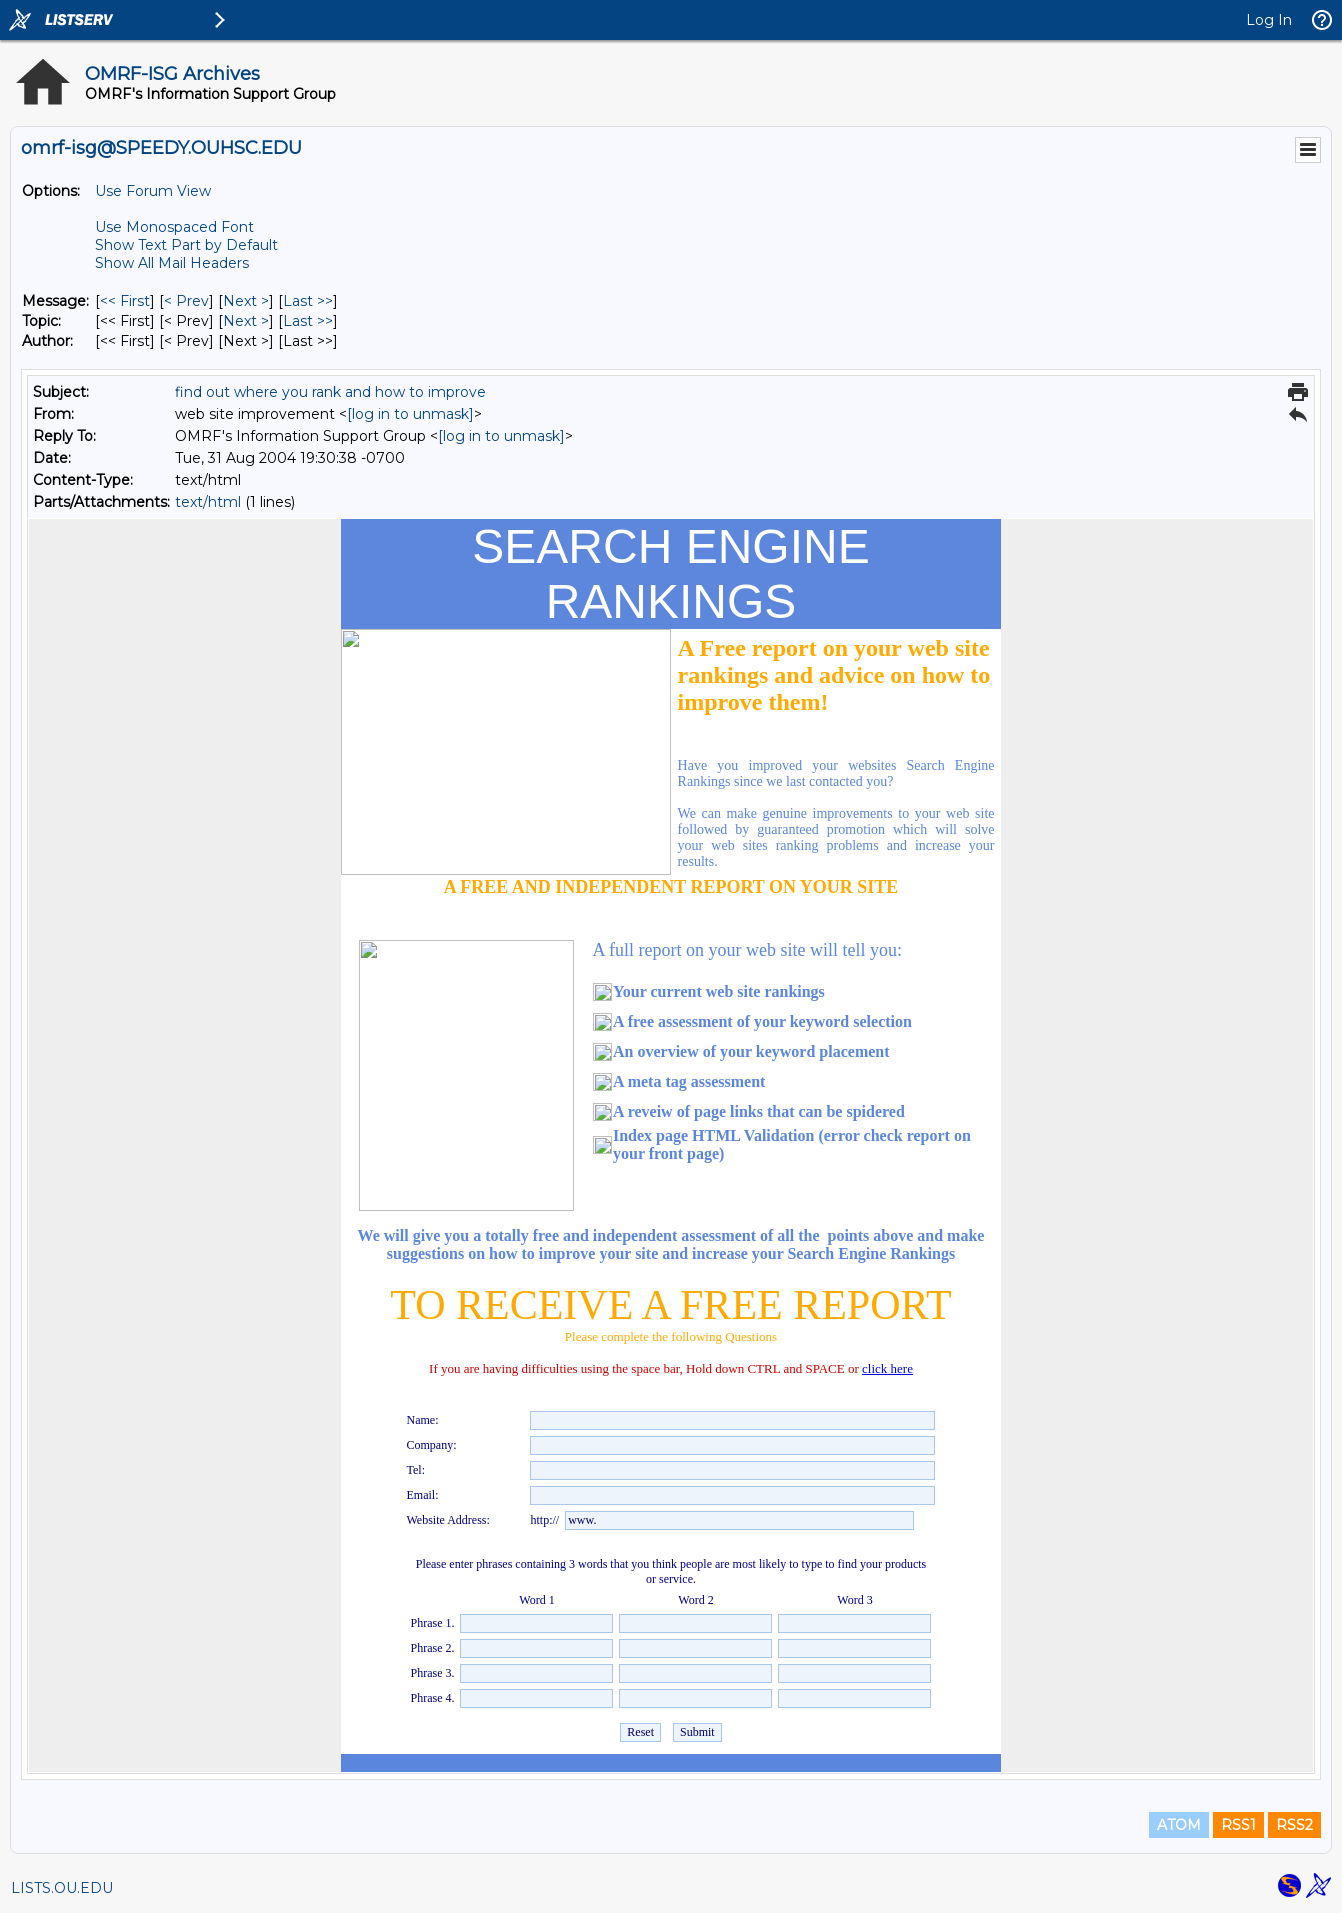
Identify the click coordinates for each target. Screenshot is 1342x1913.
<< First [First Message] (125, 301)
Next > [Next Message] (246, 301)
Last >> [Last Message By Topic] (308, 321)
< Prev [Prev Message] (186, 301)
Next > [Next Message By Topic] (246, 321)
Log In (1269, 20)
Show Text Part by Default (186, 245)
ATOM (1179, 1825)
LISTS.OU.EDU (62, 1888)
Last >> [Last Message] (308, 301)
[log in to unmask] (410, 414)
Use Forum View (153, 191)
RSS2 (1294, 1825)
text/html (208, 502)
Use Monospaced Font (174, 227)
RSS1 (1238, 1825)
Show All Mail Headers (172, 263)
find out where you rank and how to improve (330, 392)
